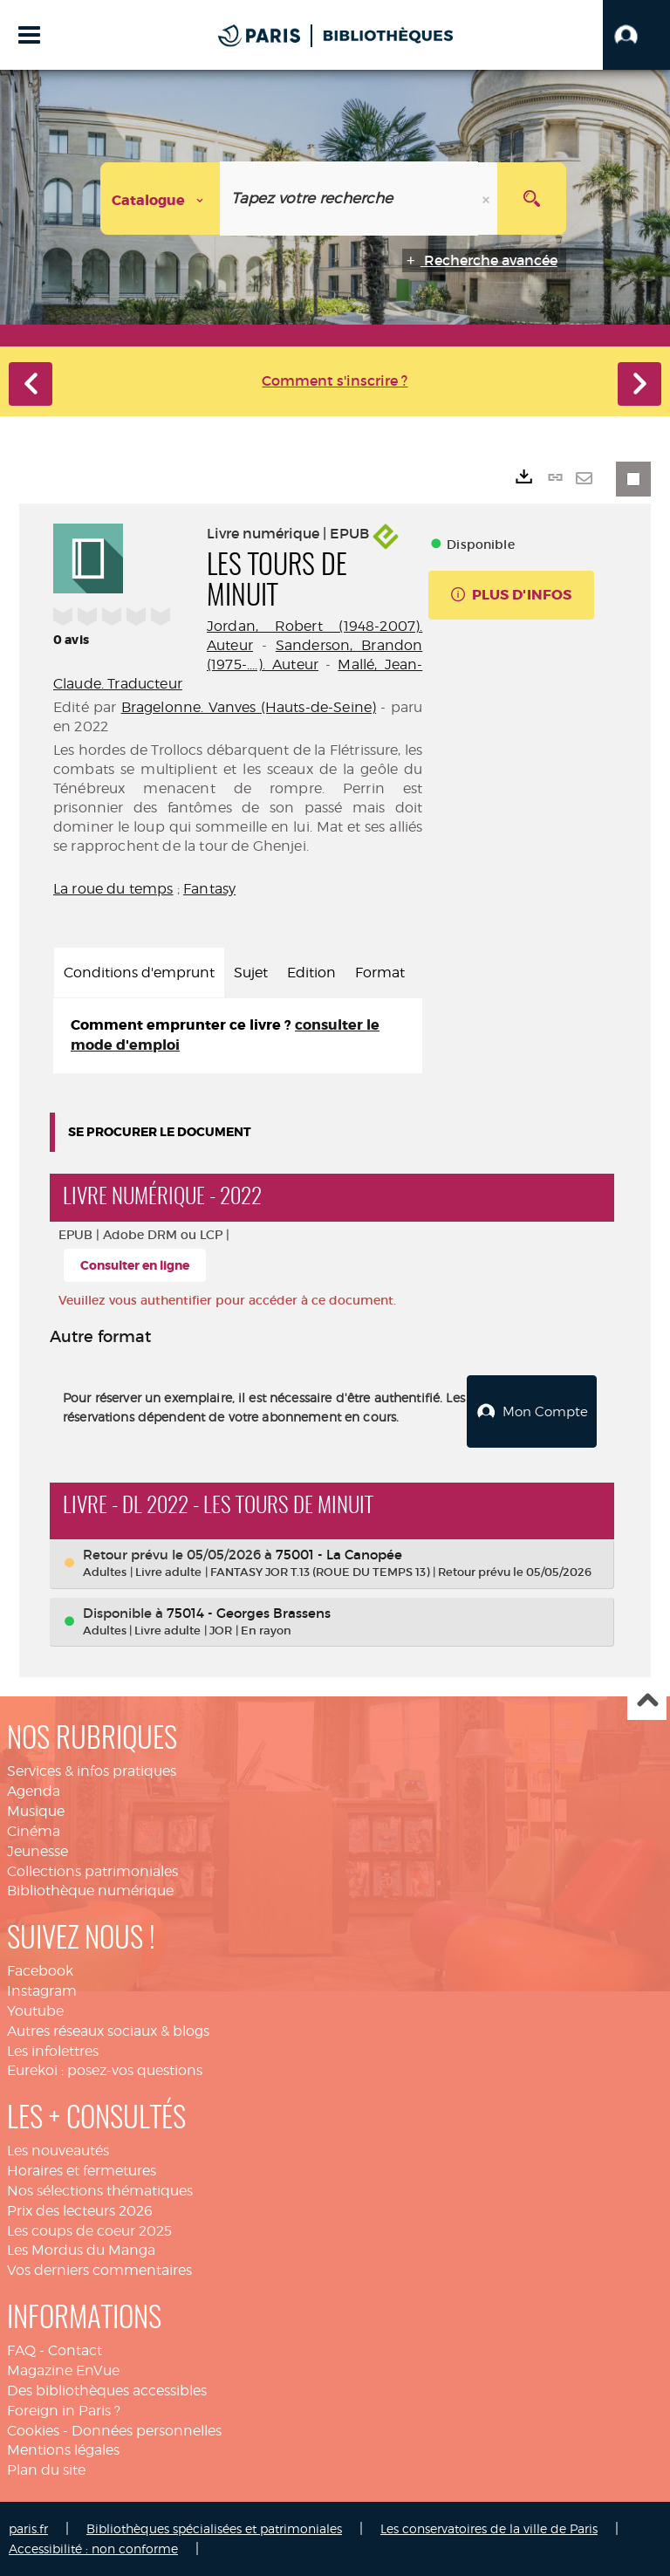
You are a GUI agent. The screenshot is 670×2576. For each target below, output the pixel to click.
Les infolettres (53, 2050)
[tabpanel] (238, 1036)
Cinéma (33, 1830)
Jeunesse (37, 1850)
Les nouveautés (58, 2149)
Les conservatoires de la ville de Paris (489, 2527)
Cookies (33, 2430)
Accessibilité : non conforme (93, 2547)
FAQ (21, 2349)
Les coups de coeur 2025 (89, 2230)
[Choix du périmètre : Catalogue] (160, 198)
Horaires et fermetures (81, 2170)
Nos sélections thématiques (100, 2190)
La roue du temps (113, 888)
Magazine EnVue (63, 2369)
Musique (36, 1810)
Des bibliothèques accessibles (107, 2389)
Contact (75, 2349)
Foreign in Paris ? (63, 2409)
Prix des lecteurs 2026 (80, 2210)
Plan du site (46, 2469)
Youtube (35, 2010)
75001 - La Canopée (339, 1553)
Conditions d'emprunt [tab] (139, 972)
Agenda (33, 1790)
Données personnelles (147, 2430)
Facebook (40, 1970)
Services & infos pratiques (91, 1770)
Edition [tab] (311, 972)
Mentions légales (63, 2449)
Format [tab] (380, 972)
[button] (636, 35)
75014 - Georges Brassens (249, 1612)
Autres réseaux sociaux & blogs (108, 2030)
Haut (647, 1700)
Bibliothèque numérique (90, 1889)
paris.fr (28, 2527)
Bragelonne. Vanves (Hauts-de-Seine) (249, 707)
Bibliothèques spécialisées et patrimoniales (214, 2527)
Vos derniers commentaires (99, 2269)
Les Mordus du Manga (81, 2249)
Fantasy (209, 888)
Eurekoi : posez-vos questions (104, 2069)
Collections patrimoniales (92, 1869)
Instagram (42, 1990)
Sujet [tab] (251, 972)
